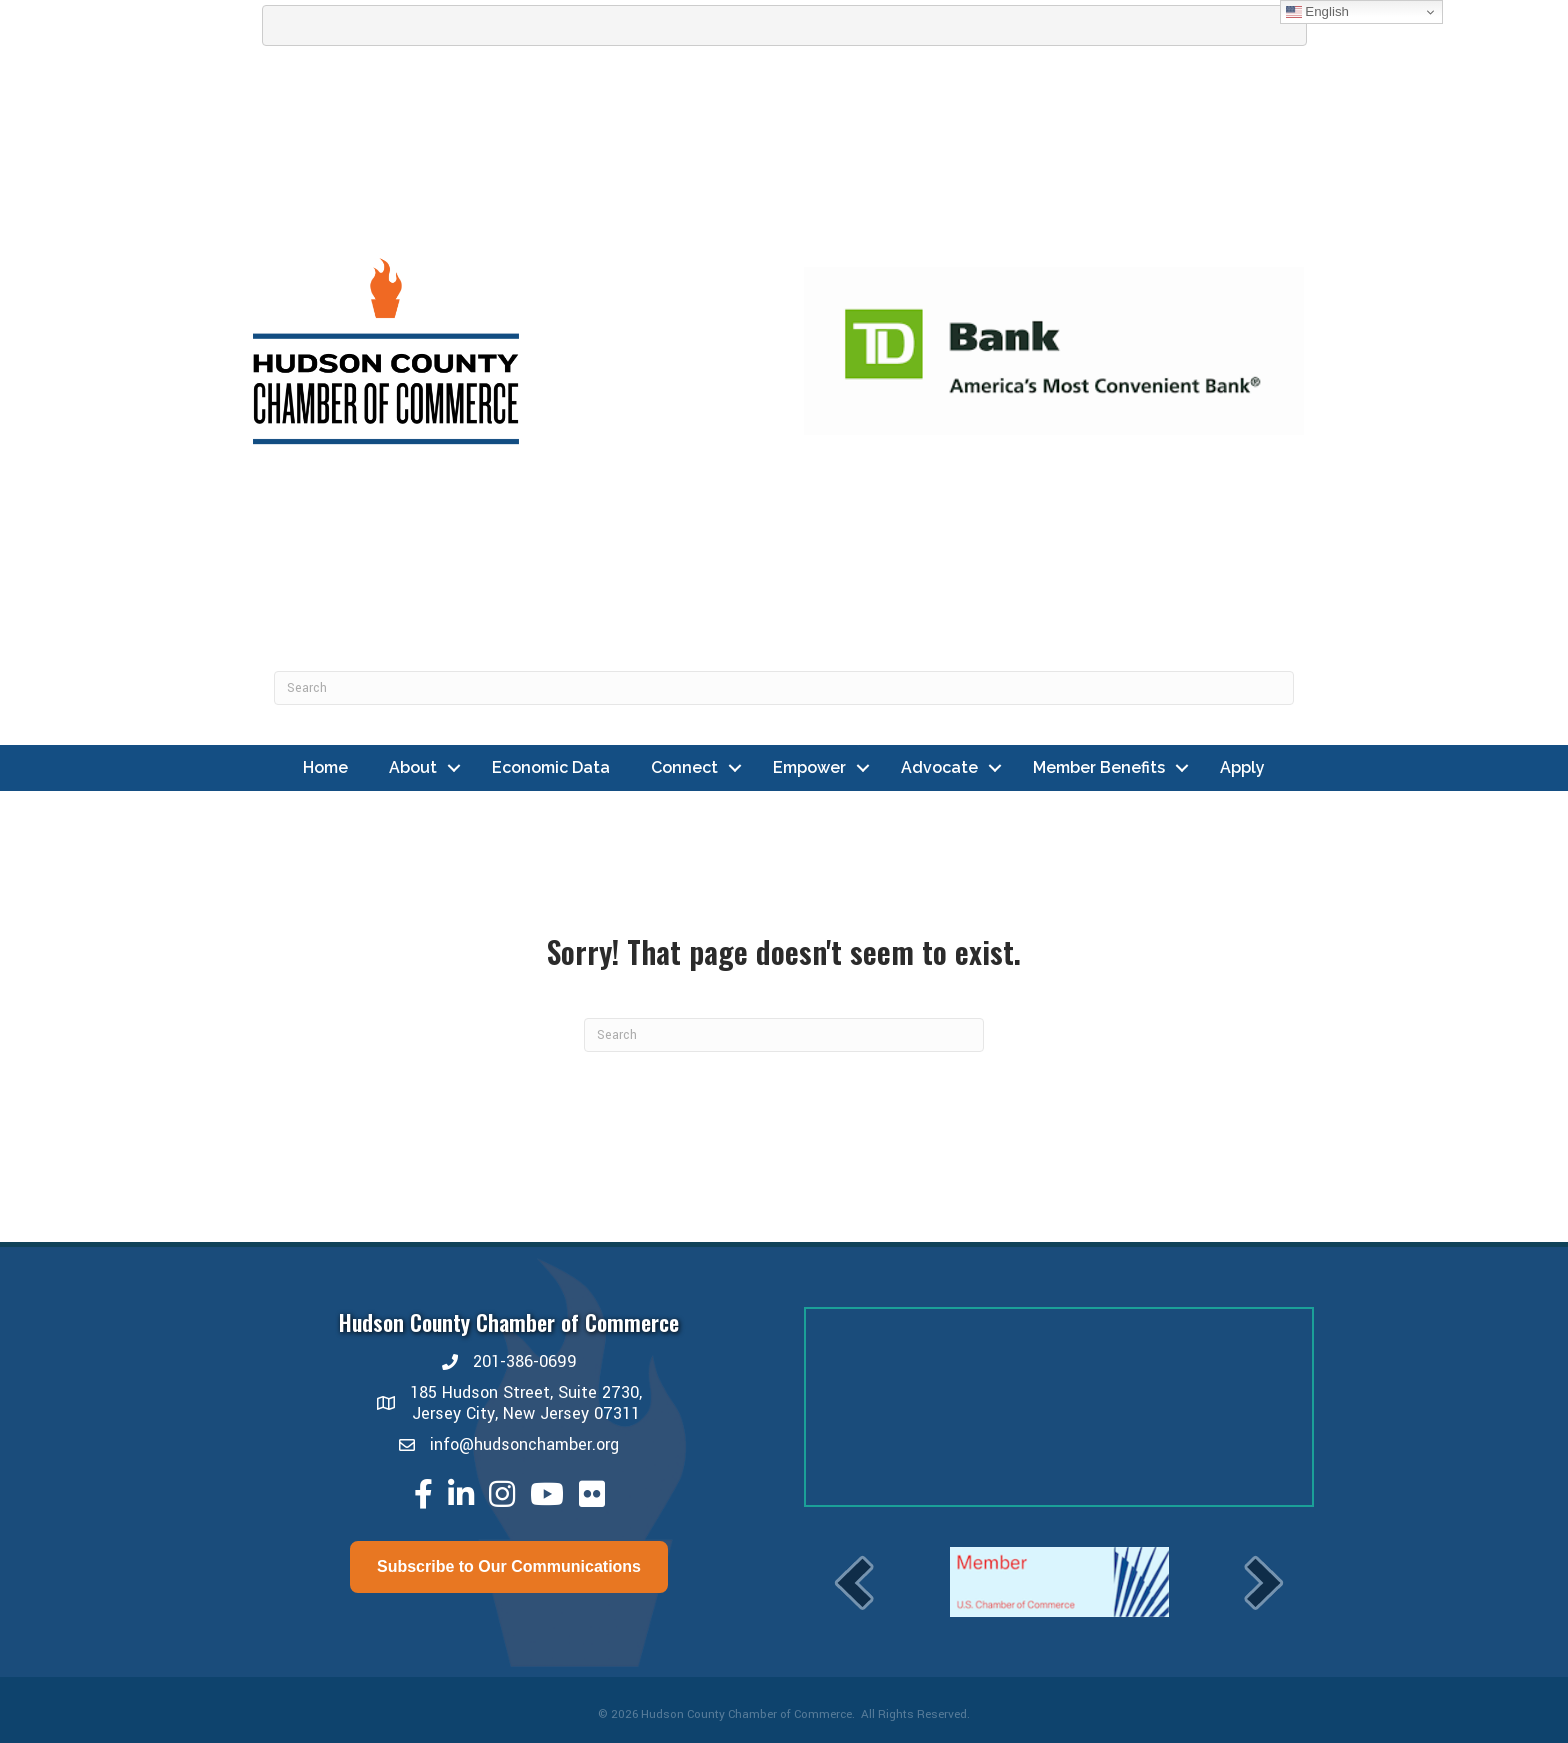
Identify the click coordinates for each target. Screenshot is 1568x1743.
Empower (809, 767)
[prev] (854, 1582)
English (1317, 12)
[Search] (784, 688)
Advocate (939, 767)
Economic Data (551, 767)
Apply (1242, 767)
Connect (684, 767)
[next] (1264, 1582)
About (413, 767)
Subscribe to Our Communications (509, 1566)
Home (325, 767)
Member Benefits (1099, 767)
